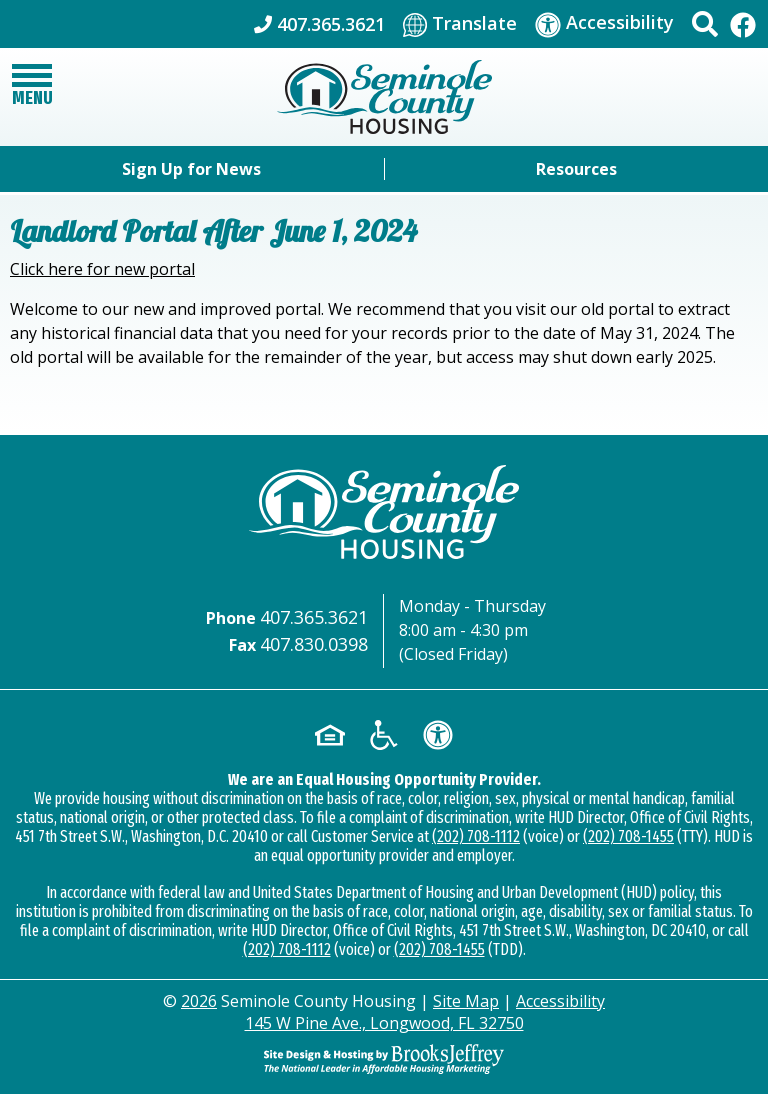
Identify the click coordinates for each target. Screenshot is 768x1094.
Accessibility (560, 1001)
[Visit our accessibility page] (604, 23)
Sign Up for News (191, 169)
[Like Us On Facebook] (743, 23)
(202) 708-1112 (476, 836)
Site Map (466, 1001)
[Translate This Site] (460, 24)
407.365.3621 (314, 617)
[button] (705, 24)
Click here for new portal (102, 269)
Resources (576, 169)
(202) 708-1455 (628, 836)
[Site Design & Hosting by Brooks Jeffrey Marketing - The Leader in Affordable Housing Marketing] (384, 1057)
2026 (199, 1001)
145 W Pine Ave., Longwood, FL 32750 (384, 1023)
